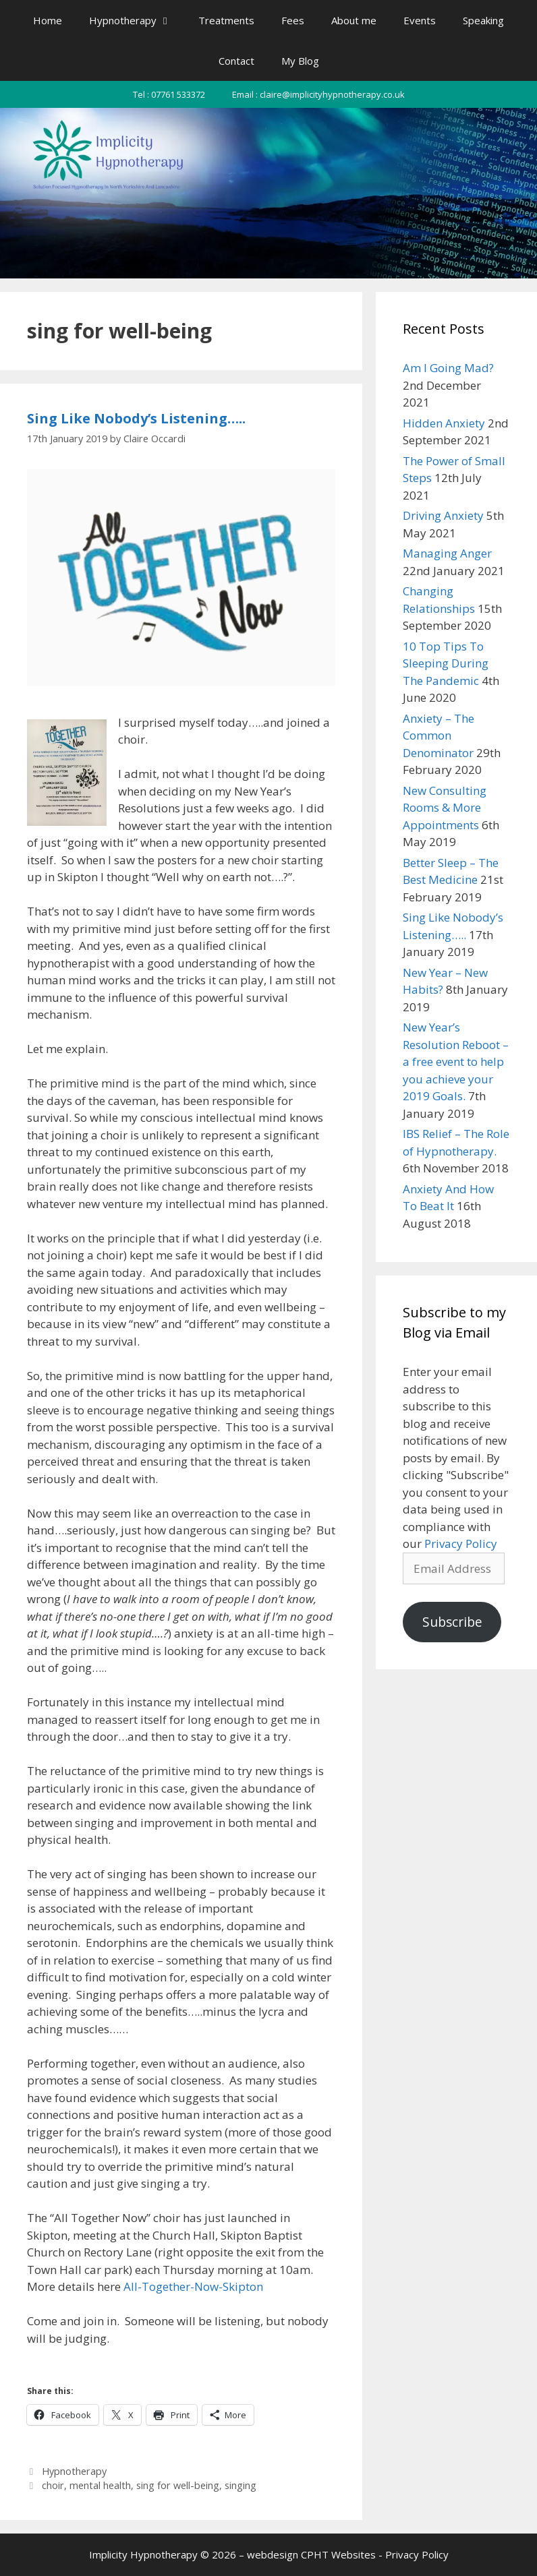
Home (47, 20)
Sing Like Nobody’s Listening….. (136, 418)
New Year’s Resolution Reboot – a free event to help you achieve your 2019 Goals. (456, 1061)
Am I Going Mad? (448, 368)
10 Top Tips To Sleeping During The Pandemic (445, 663)
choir (53, 2485)
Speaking (483, 20)
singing (240, 2485)
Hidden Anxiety (444, 423)
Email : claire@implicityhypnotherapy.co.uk (318, 94)
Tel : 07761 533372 (169, 94)
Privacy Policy (460, 1543)
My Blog (300, 60)
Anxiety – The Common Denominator (438, 735)
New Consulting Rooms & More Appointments (444, 808)
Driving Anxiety (443, 515)
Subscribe (452, 1622)
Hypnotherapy (137, 20)
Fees (292, 20)
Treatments (226, 20)
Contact (236, 60)
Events (419, 20)
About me (353, 20)
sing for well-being (177, 2485)
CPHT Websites (338, 2554)
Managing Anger (447, 553)
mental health (100, 2485)
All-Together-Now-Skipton (193, 2286)
